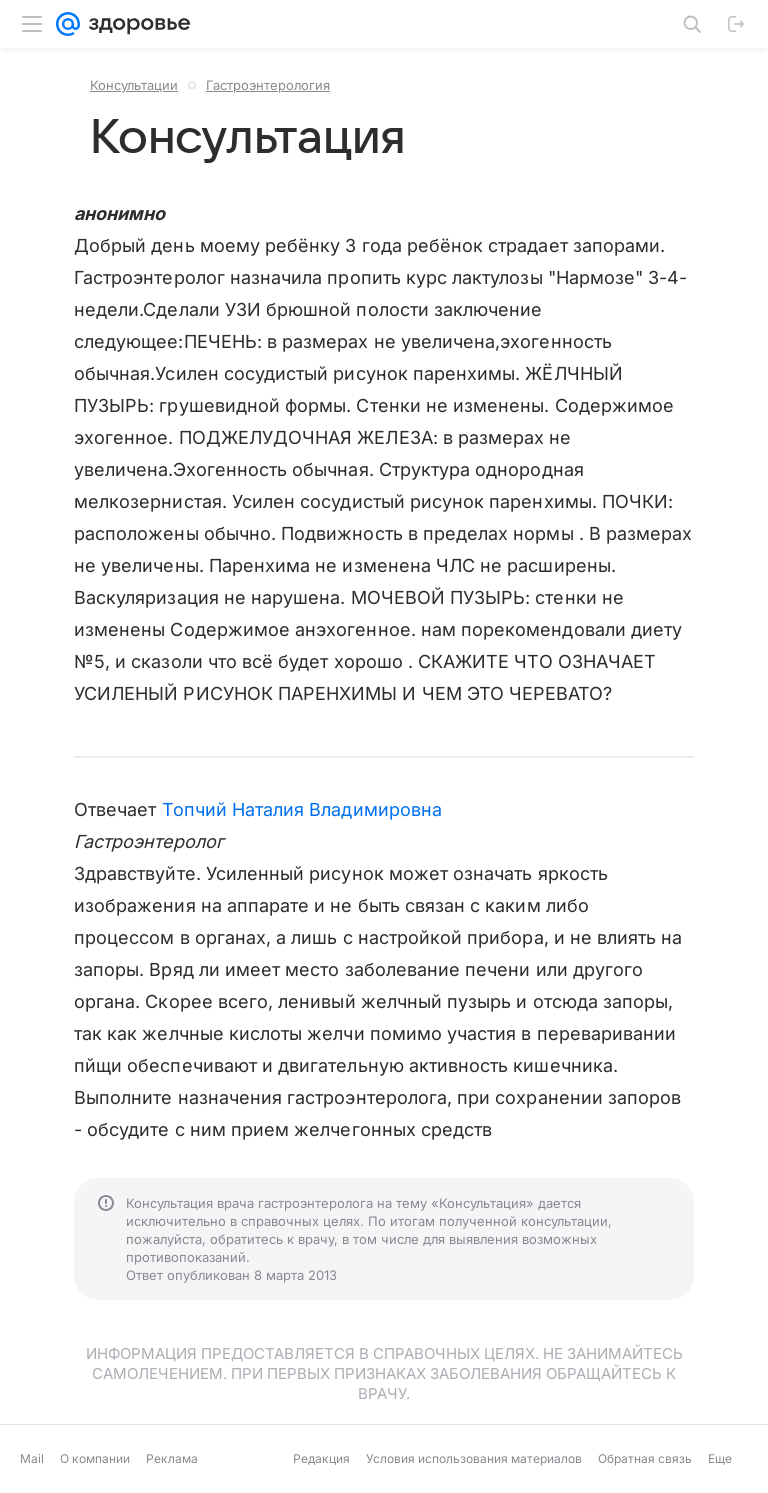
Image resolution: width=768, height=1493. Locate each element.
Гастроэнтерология (268, 85)
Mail (32, 1458)
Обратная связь (645, 1458)
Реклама (172, 1458)
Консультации (134, 85)
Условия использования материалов (474, 1458)
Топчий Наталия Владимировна (302, 809)
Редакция (321, 1458)
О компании (95, 1458)
